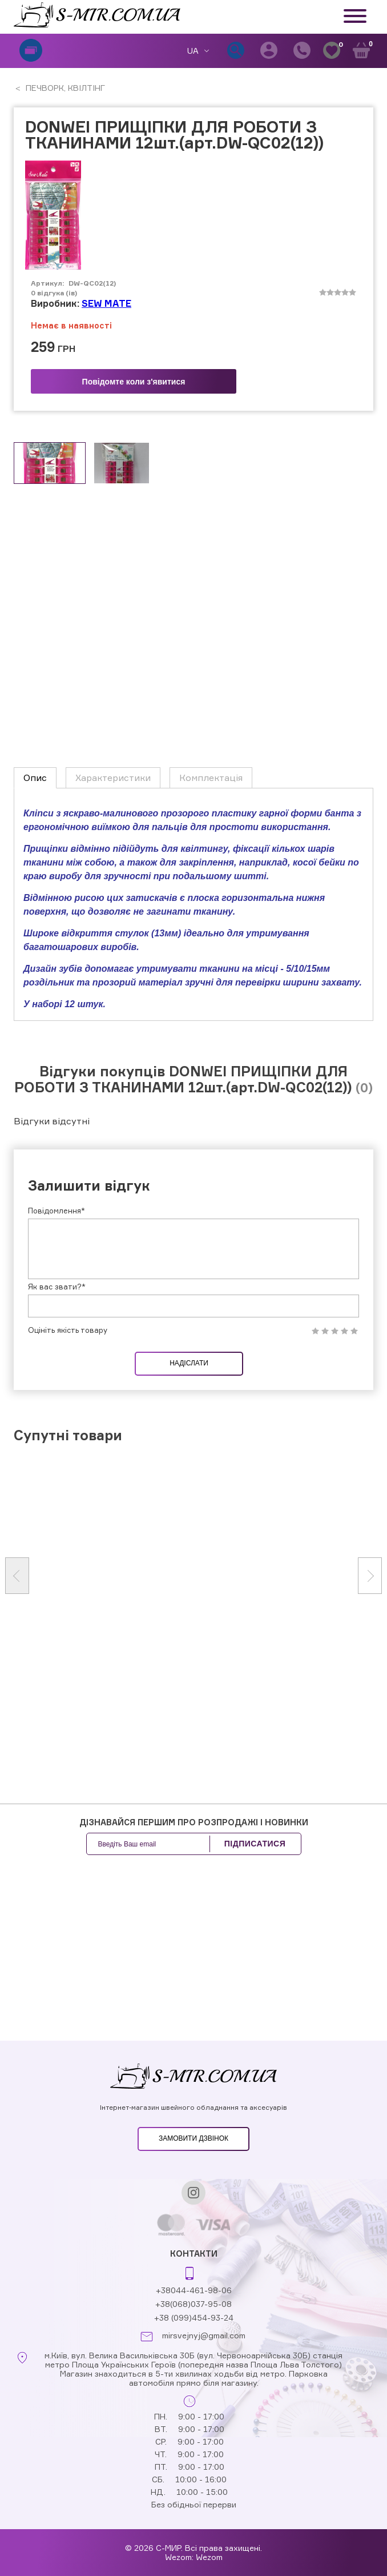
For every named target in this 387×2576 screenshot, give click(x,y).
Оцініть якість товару (67, 1330)
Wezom (209, 2557)
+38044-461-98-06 (194, 2290)
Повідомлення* (56, 1210)
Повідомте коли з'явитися (134, 381)
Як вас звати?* (57, 1286)
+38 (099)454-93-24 (193, 2317)
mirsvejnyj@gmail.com (203, 2335)
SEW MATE (106, 303)
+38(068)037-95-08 (193, 2304)
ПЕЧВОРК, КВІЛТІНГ (64, 88)
